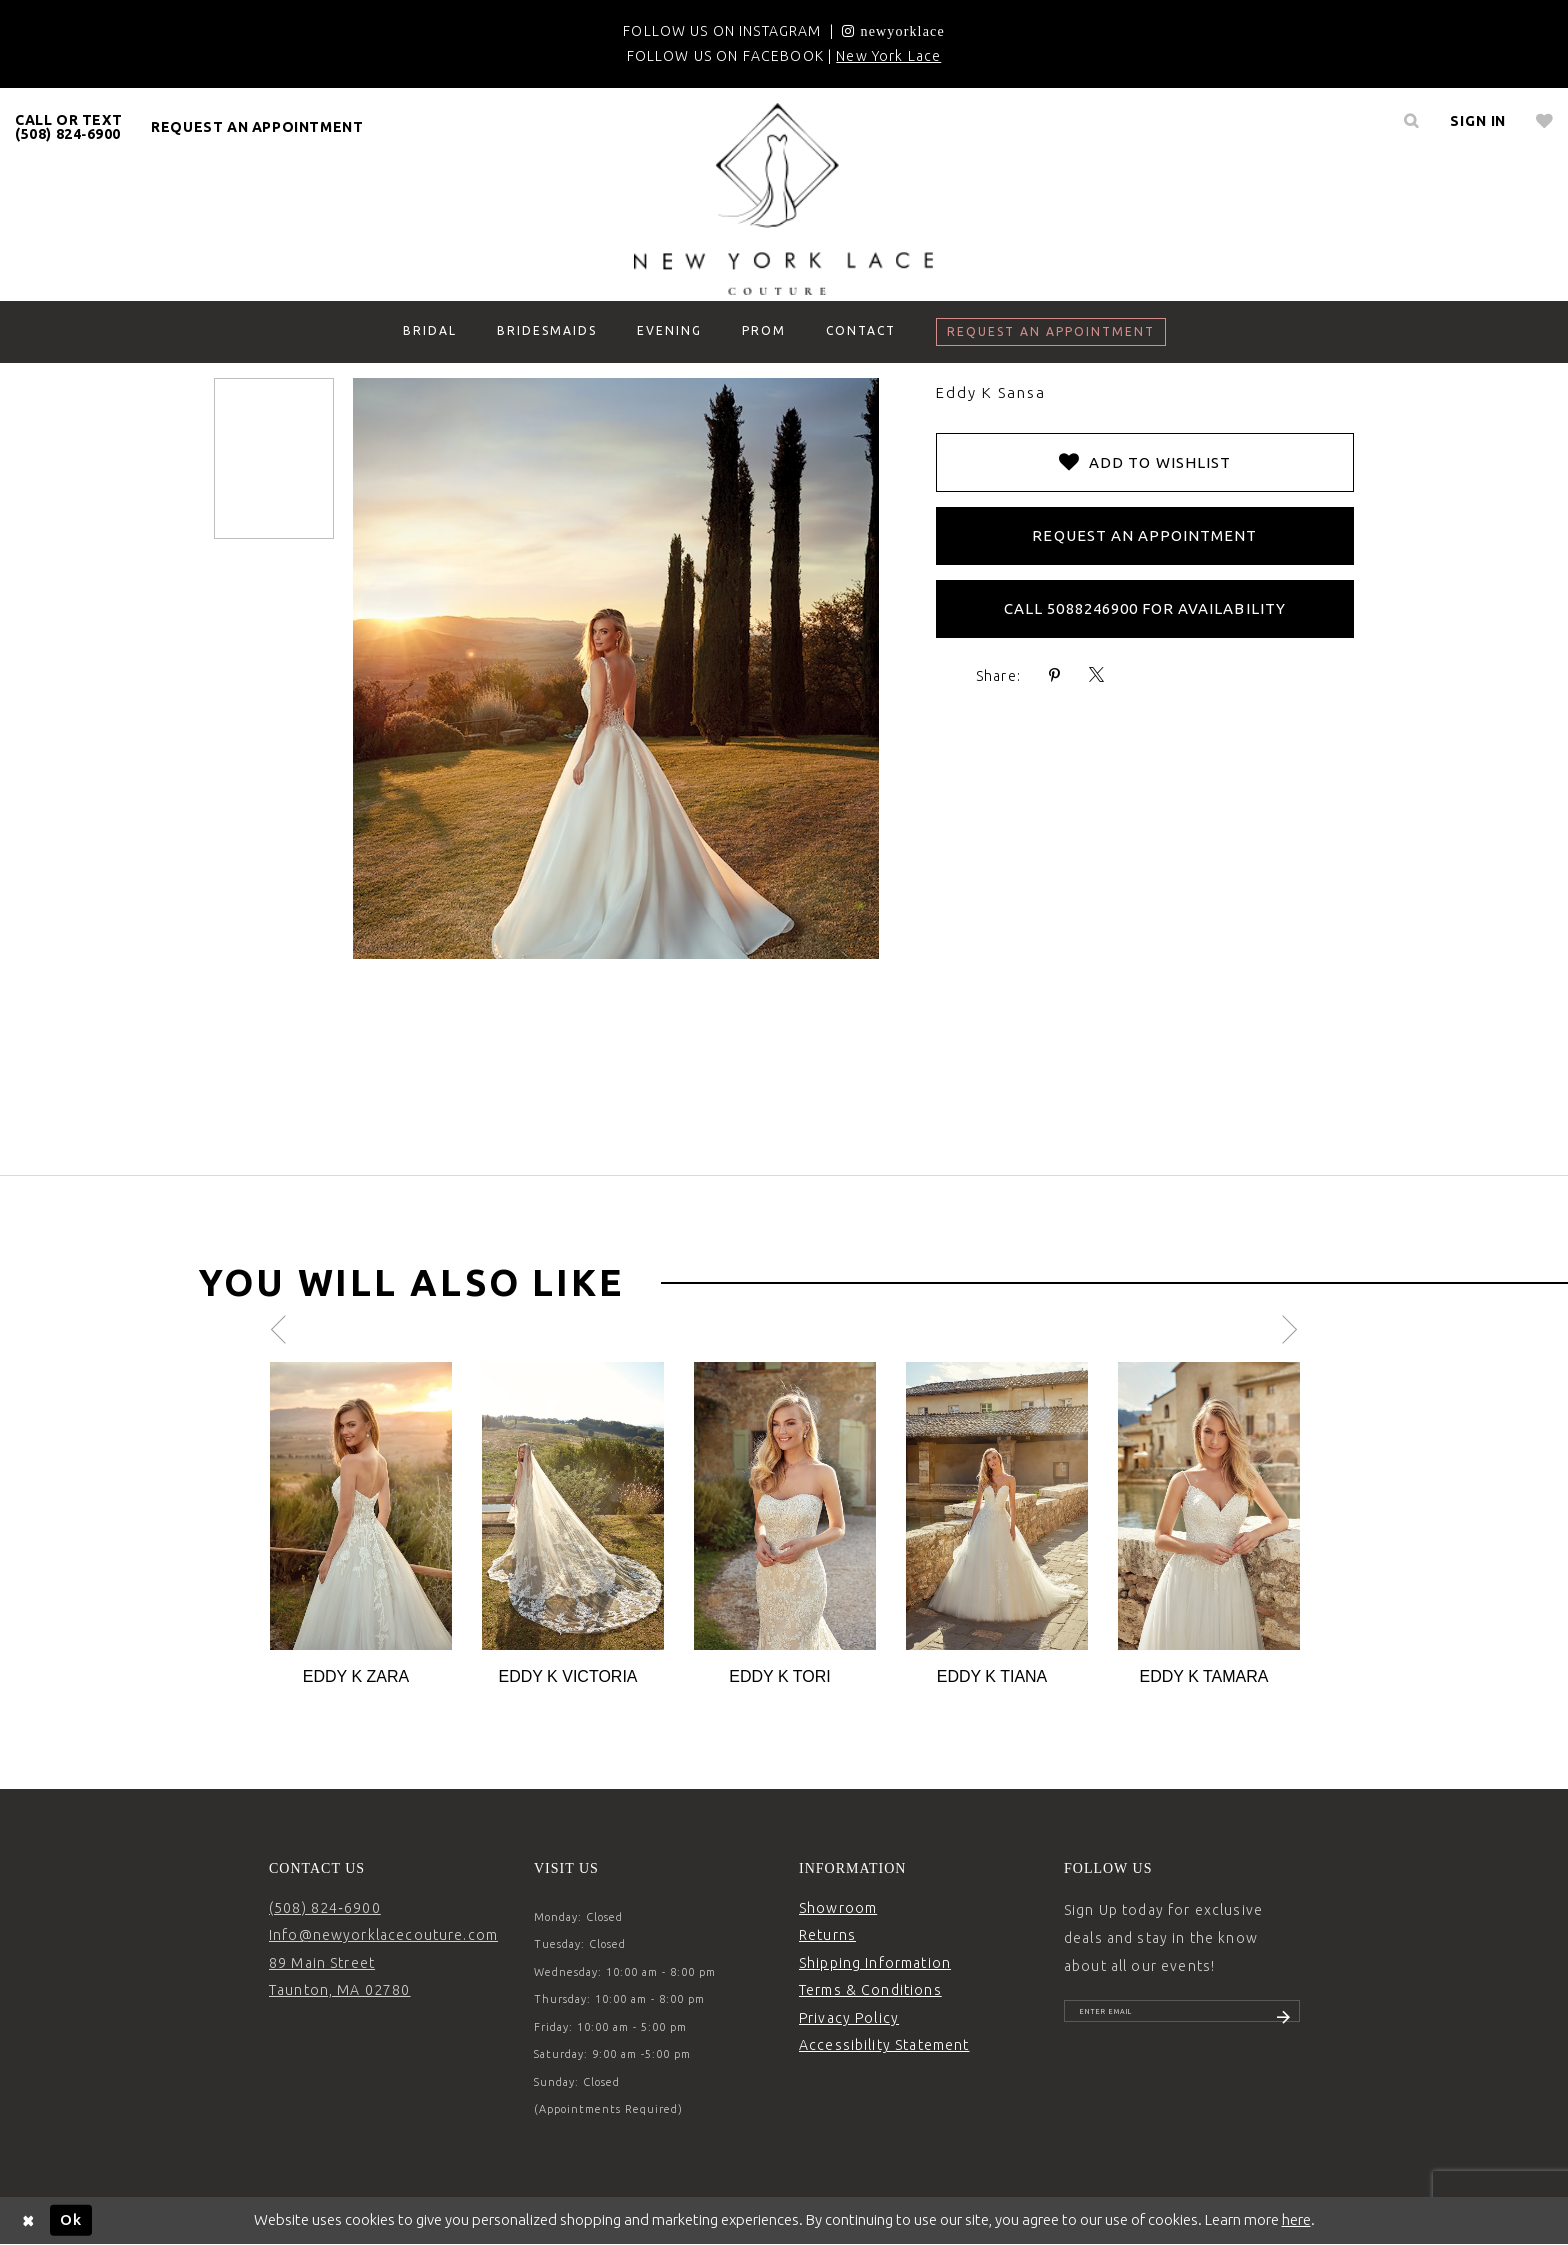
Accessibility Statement (884, 2045)
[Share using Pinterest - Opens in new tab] (1055, 675)
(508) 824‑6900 (325, 1908)
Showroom (838, 1908)
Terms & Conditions (870, 1990)
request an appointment (257, 127)
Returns (827, 1935)
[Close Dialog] (29, 2220)
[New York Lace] (784, 199)
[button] (1478, 121)
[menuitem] (69, 127)
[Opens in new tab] (893, 31)
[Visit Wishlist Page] (1544, 121)
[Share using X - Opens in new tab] (1097, 675)
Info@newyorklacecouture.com (383, 1935)
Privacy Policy (849, 2018)
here (1296, 2219)
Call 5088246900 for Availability (1145, 608)
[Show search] (1411, 121)
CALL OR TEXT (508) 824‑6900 (68, 127)
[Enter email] (1182, 2019)
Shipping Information (875, 1963)
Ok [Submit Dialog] (71, 2219)
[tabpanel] (361, 1525)
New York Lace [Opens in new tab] (888, 56)
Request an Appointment (1144, 535)
